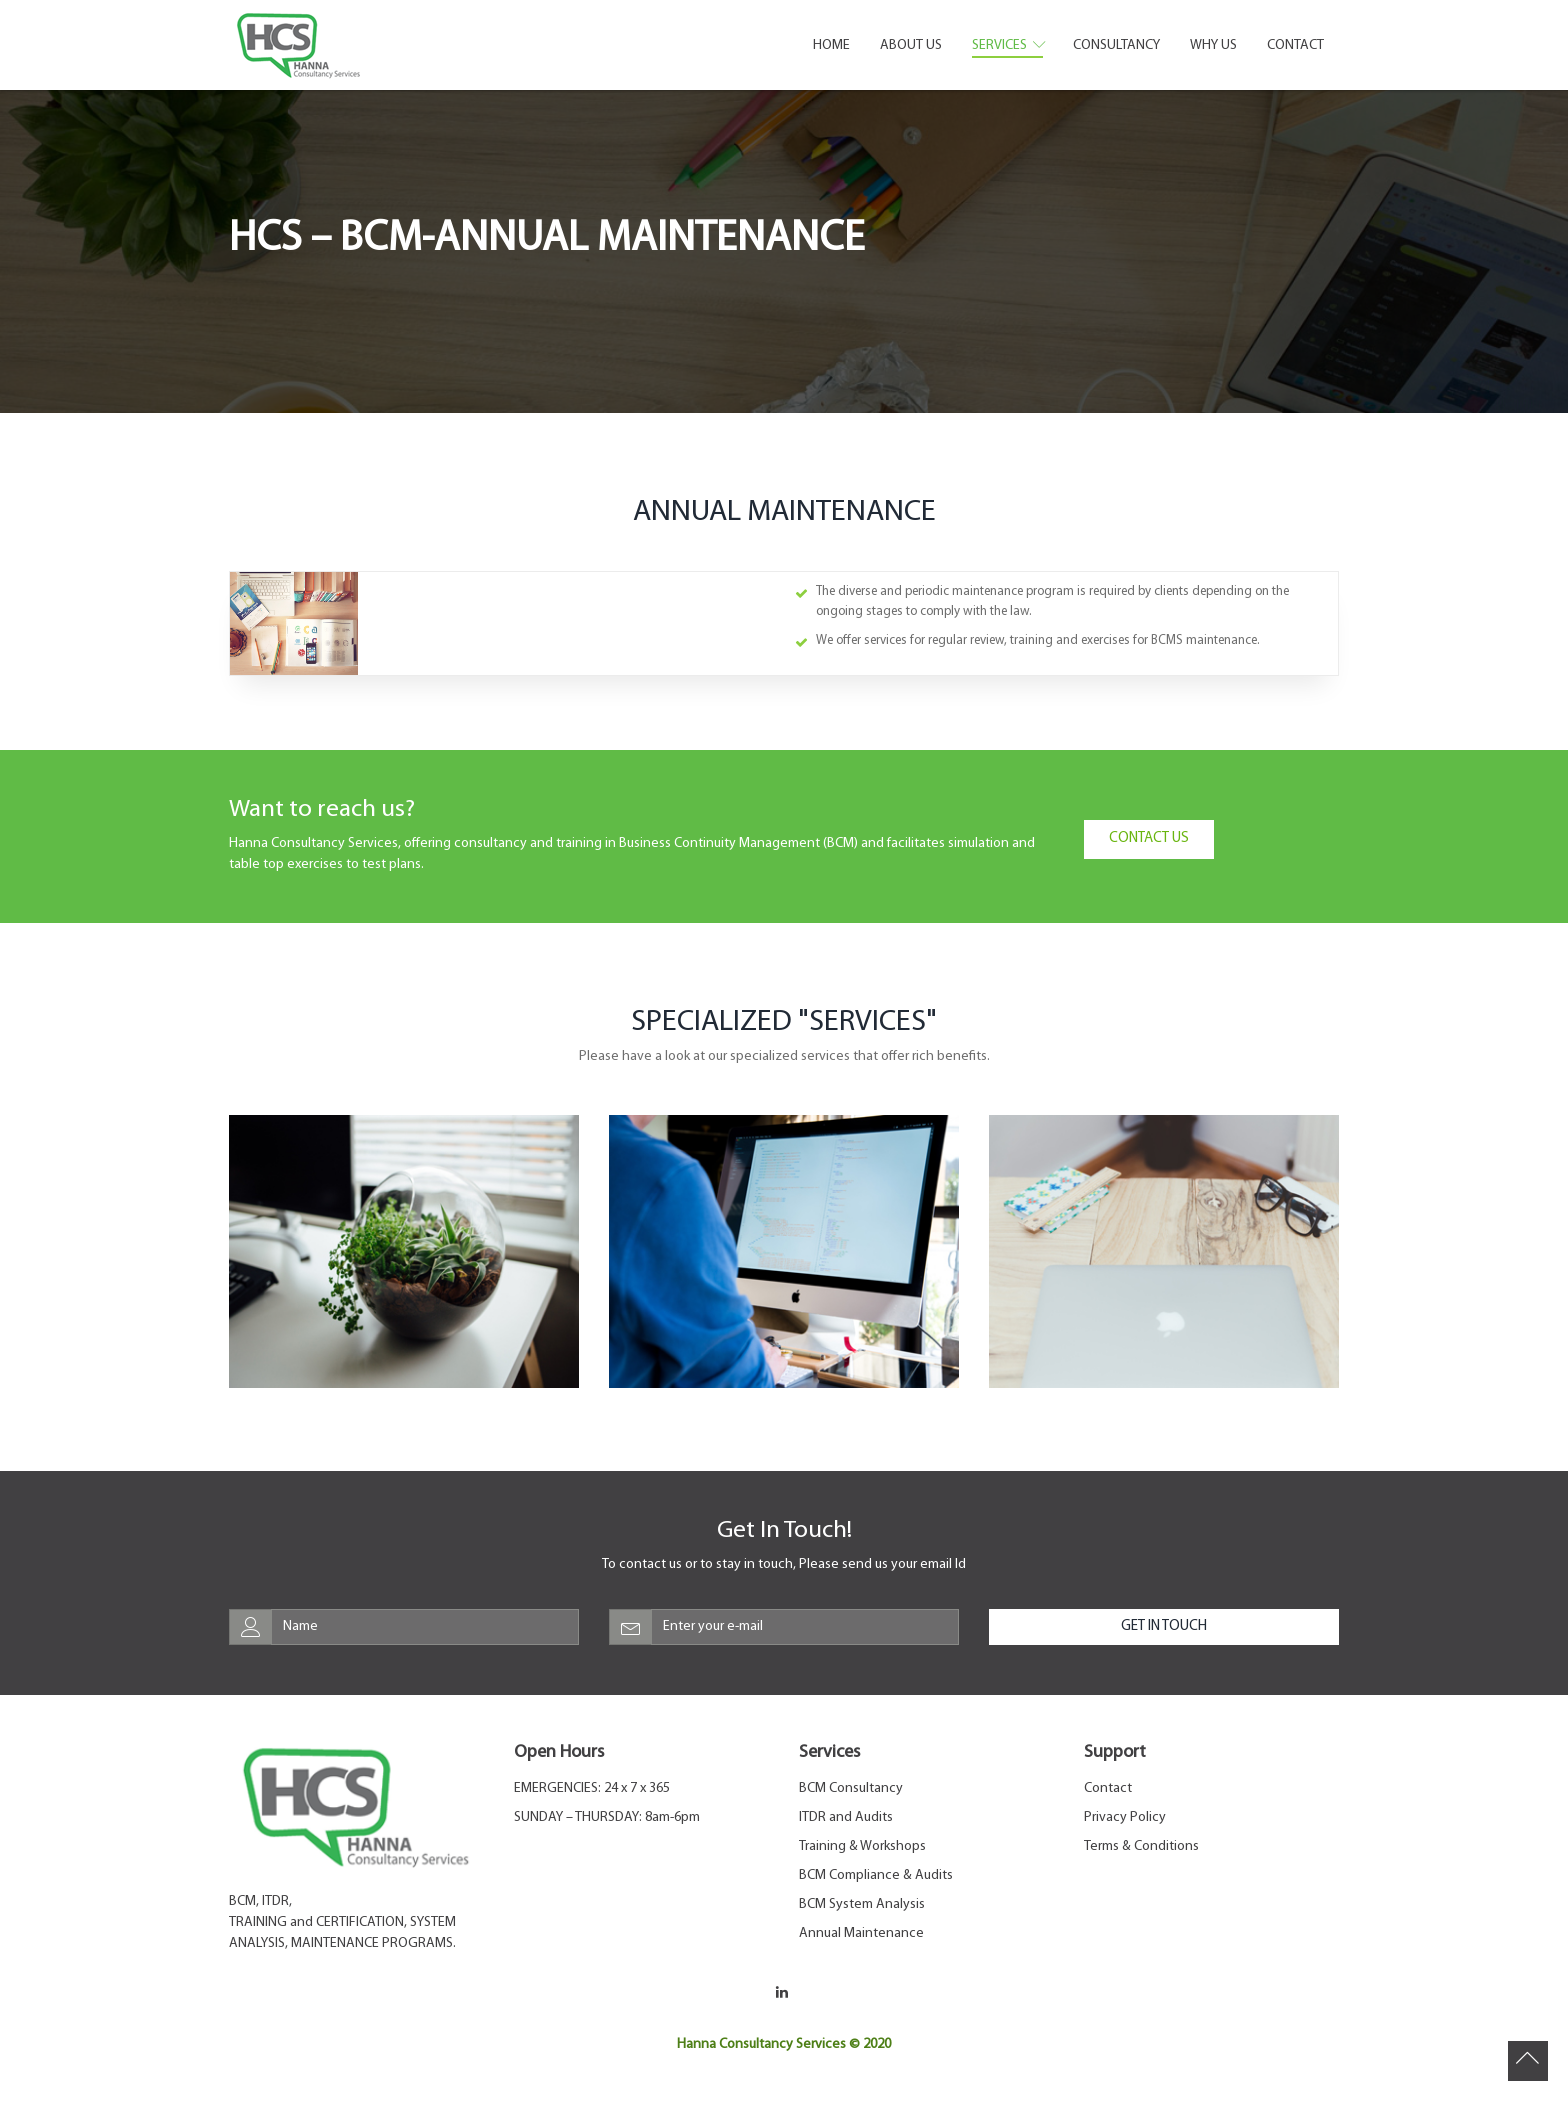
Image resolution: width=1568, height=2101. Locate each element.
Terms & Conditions (1141, 1846)
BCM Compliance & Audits (876, 1875)
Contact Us (1149, 838)
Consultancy (1116, 45)
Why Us (1213, 45)
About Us (911, 45)
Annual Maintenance (861, 1933)
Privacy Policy (1125, 1817)
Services (1007, 45)
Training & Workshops (862, 1846)
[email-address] (805, 1627)
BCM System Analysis (862, 1904)
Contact (1295, 45)
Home (831, 45)
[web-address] (425, 1627)
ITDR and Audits (846, 1817)
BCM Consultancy (851, 1788)
